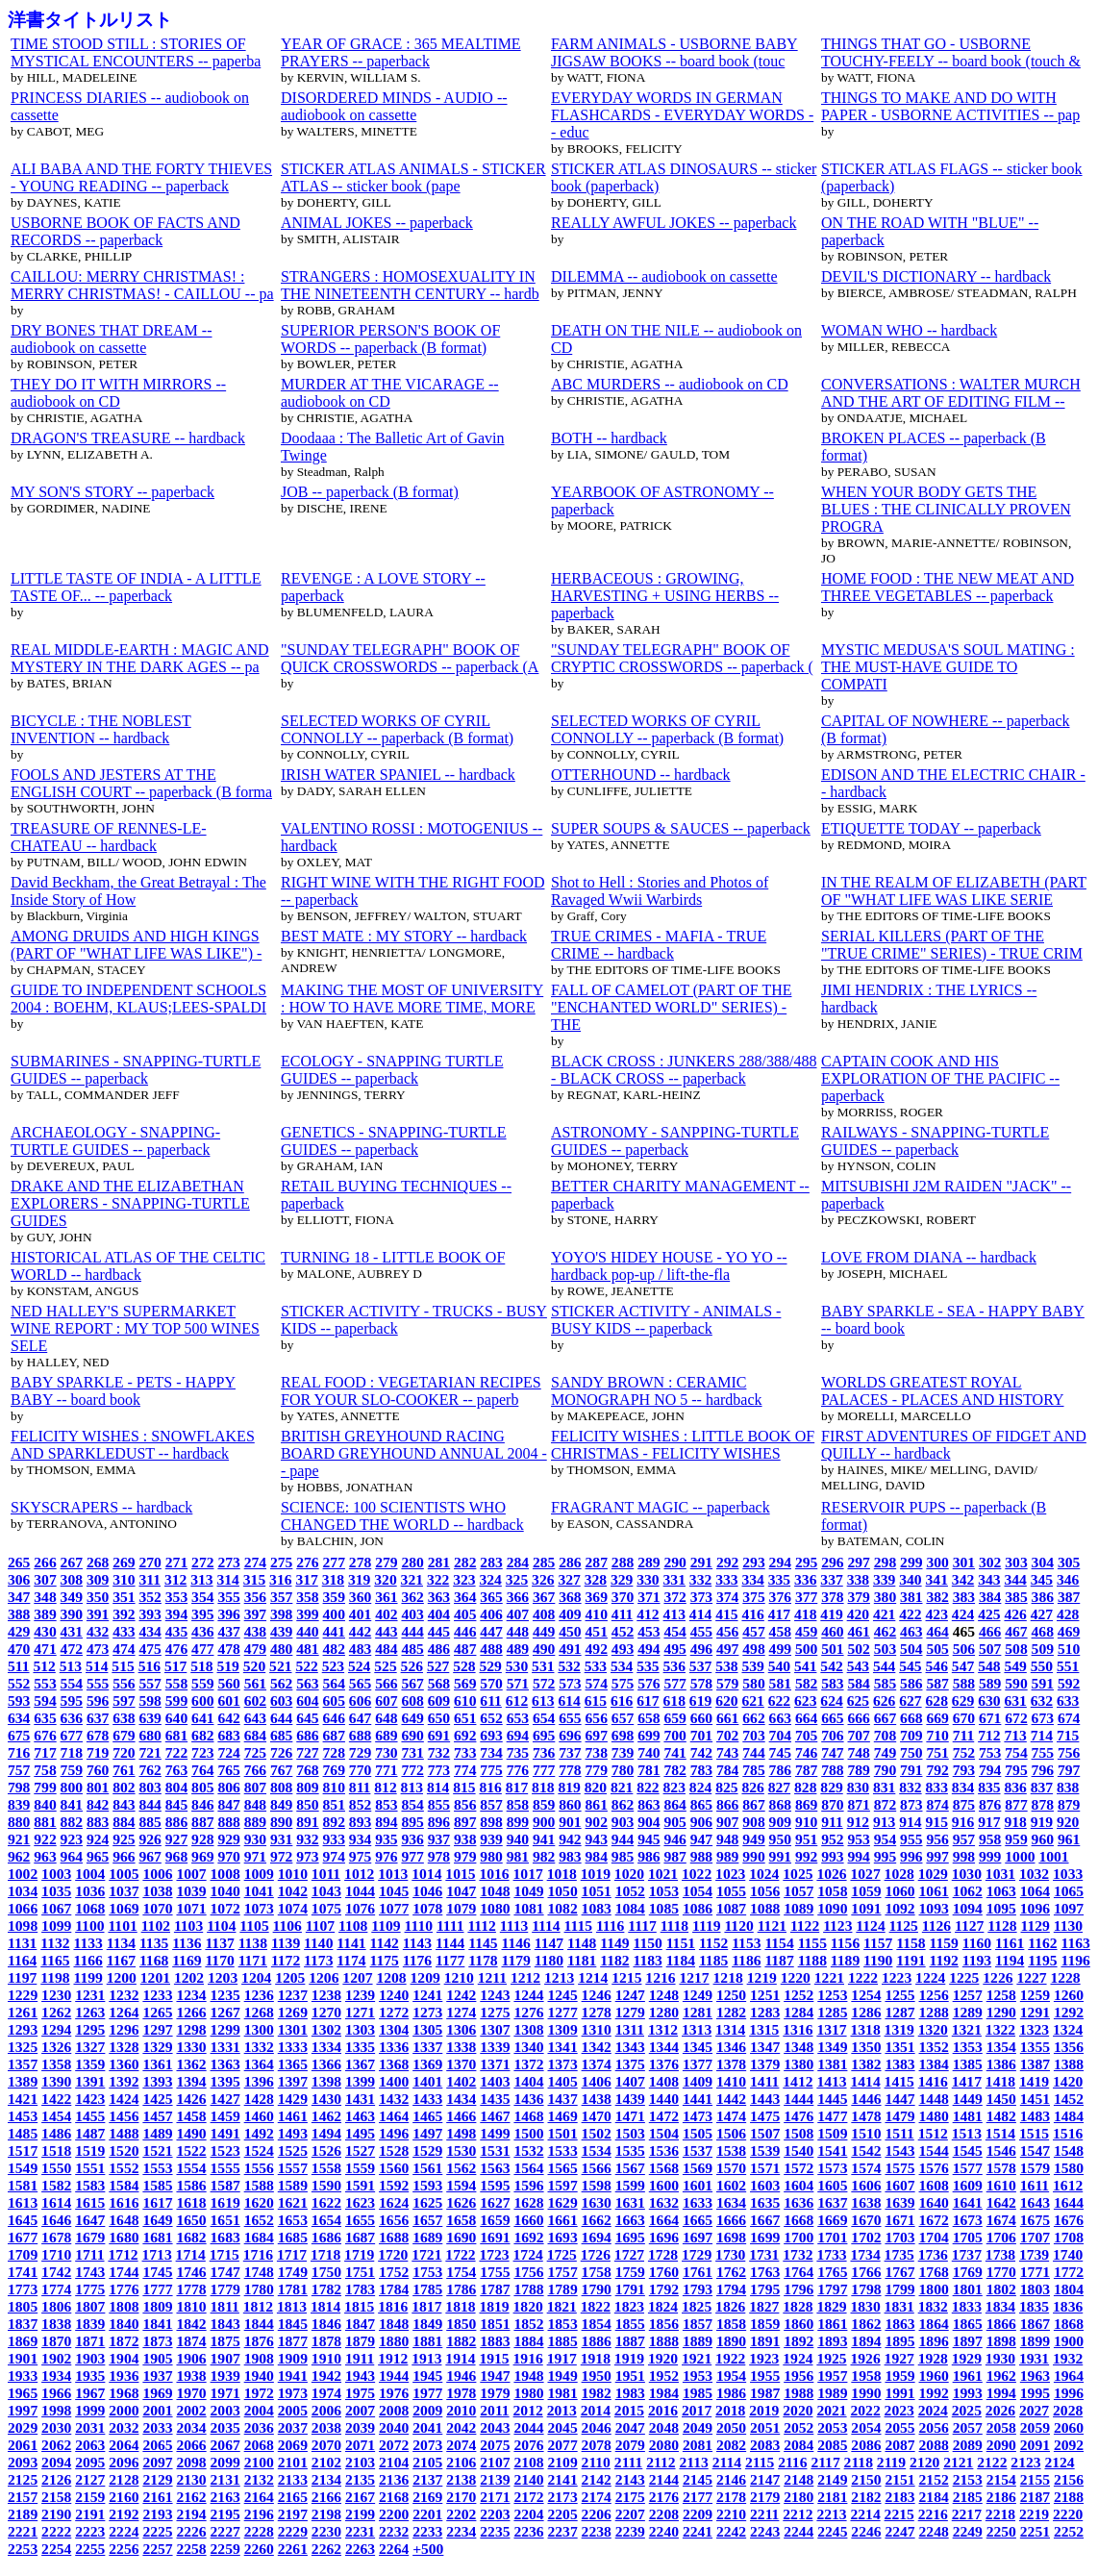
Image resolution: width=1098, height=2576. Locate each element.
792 (937, 1770)
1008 (225, 1873)
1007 (191, 1873)
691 (439, 1735)
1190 (877, 1960)
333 (726, 1579)
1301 (293, 2029)
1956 (798, 2375)
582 (806, 1683)
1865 (968, 2323)
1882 (461, 2341)
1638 (866, 2202)
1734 (865, 2254)
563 (307, 1683)
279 (386, 1562)
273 (228, 1562)
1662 (596, 2220)
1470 (596, 2116)
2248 (934, 2531)
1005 (123, 1873)
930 (255, 1839)
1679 (90, 2237)
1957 (832, 2375)
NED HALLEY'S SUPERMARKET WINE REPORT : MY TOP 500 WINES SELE (135, 1328)
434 (149, 1631)
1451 (1035, 2098)
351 (123, 1596)
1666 (731, 2220)
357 (281, 1596)
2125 (22, 2479)
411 (622, 1614)
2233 (427, 2531)
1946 (461, 2375)
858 (518, 1804)
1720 (393, 2254)
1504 (664, 2133)
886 (176, 1821)
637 (98, 1718)
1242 (461, 1995)
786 (780, 1770)
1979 (495, 2393)
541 (805, 1666)
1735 (899, 2254)
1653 (293, 2220)
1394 (191, 2081)
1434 (461, 2098)
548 (989, 1666)
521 (280, 1666)
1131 (22, 1943)
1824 (663, 2306)
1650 (191, 2220)
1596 (528, 2185)
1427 (225, 2098)
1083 (596, 1908)
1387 (1035, 2064)
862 (622, 1804)
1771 (1035, 2271)
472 (72, 1648)
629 (963, 1700)
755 (1043, 1752)
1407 (630, 2081)
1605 (832, 2185)
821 (622, 1787)
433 (123, 1631)
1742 (56, 2271)
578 (701, 1683)
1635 (765, 2202)
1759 (630, 2271)
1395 (225, 2081)
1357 (22, 2064)
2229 (293, 2531)
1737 (967, 2254)
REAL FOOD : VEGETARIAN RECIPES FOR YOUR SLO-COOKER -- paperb (411, 1391)
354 (202, 1596)
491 (570, 1648)
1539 (765, 2150)
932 (307, 1839)
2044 (528, 2427)
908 (753, 1821)
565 (360, 1683)
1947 (495, 2375)
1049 (528, 1891)
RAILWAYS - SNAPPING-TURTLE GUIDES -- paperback (935, 1141)
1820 (528, 2306)
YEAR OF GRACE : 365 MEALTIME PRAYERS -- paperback (401, 52)
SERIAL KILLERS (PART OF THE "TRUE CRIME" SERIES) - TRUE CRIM (952, 945)
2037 (293, 2427)
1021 (663, 1873)
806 (228, 1787)
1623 (360, 2202)
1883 (495, 2341)
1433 (427, 2098)
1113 (514, 1925)
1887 (630, 2341)
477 (202, 1648)
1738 (1000, 2254)
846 (202, 1804)
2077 (563, 2445)
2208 (664, 2514)
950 (780, 1839)
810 (334, 1787)
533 (596, 1666)
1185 (713, 1960)
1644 (1069, 2202)
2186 (1001, 2496)
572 (544, 1683)
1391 (90, 2081)
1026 (831, 1873)
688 (360, 1735)
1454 (56, 2116)
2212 (797, 2514)
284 (518, 1562)
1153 (746, 1943)
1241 (427, 1995)
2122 (992, 2462)
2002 (191, 2410)
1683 (225, 2237)
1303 (360, 2029)
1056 (765, 1891)
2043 (495, 2427)
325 (517, 1579)
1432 (394, 2098)
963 (45, 1856)
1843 (225, 2323)
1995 (1035, 2393)
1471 (630, 2116)
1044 (360, 1891)
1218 (728, 1977)
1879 (360, 2341)
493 (622, 1648)
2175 (630, 2496)
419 (831, 1614)
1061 (934, 1891)
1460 (259, 2116)
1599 (630, 2185)
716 (19, 1752)
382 (937, 1596)
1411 (764, 2081)
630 (989, 1700)
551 (1068, 1666)
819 (569, 1787)
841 (72, 1804)
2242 (731, 2531)
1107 (320, 1925)
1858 (731, 2323)
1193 (976, 1960)
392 (123, 1614)
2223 (90, 2531)
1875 (225, 2341)
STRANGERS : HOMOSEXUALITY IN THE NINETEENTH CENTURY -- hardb (410, 285)
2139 (495, 2479)
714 (1042, 1735)
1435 (495, 2098)
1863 (899, 2323)
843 (123, 1804)
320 (385, 1579)
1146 (516, 1943)
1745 (157, 2271)
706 (832, 1735)
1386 (1001, 2064)
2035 (225, 2427)
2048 (664, 2427)
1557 (293, 2168)
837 (1042, 1787)
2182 (866, 2496)
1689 (427, 2237)
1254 (866, 1995)
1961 (968, 2375)
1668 (798, 2220)
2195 (225, 2514)
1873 (157, 2341)
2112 (660, 2462)
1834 (1000, 2306)
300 (937, 1562)
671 (990, 1718)
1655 (360, 2220)
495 (674, 1648)
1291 (1035, 2012)
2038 (326, 2427)
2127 (90, 2479)
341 (937, 1579)
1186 (746, 1960)
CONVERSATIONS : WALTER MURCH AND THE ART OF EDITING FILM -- (951, 393)
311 (149, 1579)
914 (910, 1821)
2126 (56, 2479)
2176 (664, 2496)
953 (859, 1839)
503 (885, 1648)
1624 (394, 2202)
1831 (899, 2306)
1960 (934, 2375)
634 (19, 1718)
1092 (899, 1908)
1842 (191, 2323)
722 (176, 1752)
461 (859, 1631)
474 (123, 1648)
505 (937, 1648)
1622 (326, 2202)
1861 (832, 2323)
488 (491, 1648)
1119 (706, 1925)
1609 (968, 2185)
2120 (924, 2462)
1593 (427, 2185)
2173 (563, 2496)
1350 (866, 2046)
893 (360, 1821)
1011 (326, 1873)
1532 (528, 2150)
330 (647, 1579)
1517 (22, 2150)
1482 (1001, 2116)
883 (98, 1821)
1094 (968, 1908)
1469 (563, 2116)
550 (1042, 1666)
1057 (798, 1891)
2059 (1035, 2427)
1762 (731, 2271)
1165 (54, 1960)
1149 (614, 1943)
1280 (664, 2012)
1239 (360, 1995)
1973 (293, 2393)
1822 (596, 2306)
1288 (934, 2012)
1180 (549, 1960)
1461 (293, 2116)
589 (990, 1683)
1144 (450, 1943)
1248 (664, 1995)
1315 (764, 2029)
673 (1043, 1718)
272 (202, 1562)
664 (806, 1718)
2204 (528, 2514)
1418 (1000, 2081)
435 (176, 1631)
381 (911, 1596)
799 (45, 1787)
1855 (630, 2323)
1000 (1020, 1856)
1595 (495, 2185)
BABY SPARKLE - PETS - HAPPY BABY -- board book (123, 1391)
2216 (933, 2514)
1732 (797, 2254)
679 (123, 1735)
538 (726, 1666)
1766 (866, 2271)
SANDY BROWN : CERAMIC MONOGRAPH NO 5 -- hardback (656, 1391)
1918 (596, 2358)
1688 (394, 2237)
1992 (934, 2393)
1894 (866, 2341)
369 (597, 1596)
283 (491, 1562)
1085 (664, 1908)
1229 (22, 1995)
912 (858, 1821)
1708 (1069, 2237)
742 (701, 1752)
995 (885, 1856)
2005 (293, 2410)
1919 (629, 2358)
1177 (450, 1960)
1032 (1034, 1873)
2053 (832, 2427)
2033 (157, 2427)
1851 (495, 2323)
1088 (765, 1908)
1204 (256, 1977)
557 (149, 1683)
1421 (22, 2098)
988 (701, 1856)
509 (1043, 1648)
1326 (56, 2046)
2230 (326, 2531)
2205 (563, 2514)
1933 (22, 2375)
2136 (394, 2479)
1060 (899, 1891)
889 (255, 1821)
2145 (697, 2479)
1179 (516, 1960)
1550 (56, 2168)
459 (806, 1631)
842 (98, 1804)
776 (518, 1770)
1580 (1069, 2168)
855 (439, 1804)
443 (386, 1631)
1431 (360, 2098)
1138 (252, 1943)
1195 (1042, 1960)
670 (964, 1718)
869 (806, 1804)
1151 (680, 1943)
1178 (482, 1960)
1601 (697, 2185)
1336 (394, 2046)
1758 (596, 2271)
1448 (934, 2098)
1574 (866, 2168)
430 (45, 1631)
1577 (968, 2168)
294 (780, 1562)
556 (123, 1683)
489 (518, 1648)
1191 (910, 1960)
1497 (427, 2133)
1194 (1009, 1960)
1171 (252, 1960)
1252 (798, 1995)
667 (885, 1718)
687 (334, 1735)
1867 (1035, 2323)
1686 (326, 2237)
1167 (121, 1960)
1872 (123, 2341)
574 (597, 1683)
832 (910, 1787)
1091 (866, 1908)
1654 (326, 2220)
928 (202, 1839)
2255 (90, 2548)
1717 (292, 2254)
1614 (56, 2202)
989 (727, 1856)
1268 (259, 2012)
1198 (54, 1977)
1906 (191, 2358)
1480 (934, 2116)
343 (989, 1579)
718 (72, 1752)
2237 (563, 2531)
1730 (730, 2254)
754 (1016, 1752)
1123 (837, 1925)
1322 (1000, 2029)
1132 (54, 1943)
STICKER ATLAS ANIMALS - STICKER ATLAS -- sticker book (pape (413, 177)
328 (596, 1579)
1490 (191, 2133)
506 (964, 1648)
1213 (559, 1977)
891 (307, 1821)
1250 (731, 1995)
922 (45, 1839)
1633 (697, 2202)
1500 (528, 2133)
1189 (845, 1960)
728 (334, 1752)
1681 (157, 2237)
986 (648, 1856)
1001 (1053, 1856)
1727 (629, 2254)
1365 (293, 2064)
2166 (326, 2496)
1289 (968, 2012)
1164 (22, 1960)
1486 (56, 2133)
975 (360, 1856)
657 (622, 1718)
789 (859, 1770)
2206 (596, 2514)
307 (45, 1579)
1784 (394, 2289)
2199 (360, 2514)
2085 (832, 2445)
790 (885, 1770)
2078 (596, 2445)
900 (544, 1821)
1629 (563, 2202)
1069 (123, 1908)
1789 (563, 2289)
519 (228, 1666)
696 (570, 1735)
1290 (1001, 2012)
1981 (563, 2393)
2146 (731, 2479)
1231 (90, 1995)
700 (674, 1735)
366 (518, 1596)
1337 (427, 2046)
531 (543, 1666)
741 (674, 1752)
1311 (629, 2029)
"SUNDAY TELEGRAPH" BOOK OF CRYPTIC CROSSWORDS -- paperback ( (682, 658)
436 (202, 1631)
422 (910, 1614)
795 (1016, 1770)
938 (465, 1839)
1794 (731, 2289)
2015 (629, 2410)
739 (622, 1752)
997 (937, 1856)
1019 (596, 1873)
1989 (832, 2393)
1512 (933, 2133)
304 (1043, 1562)
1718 (325, 2254)
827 (779, 1787)
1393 (157, 2081)
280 (412, 1562)
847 (228, 1804)
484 (386, 1648)
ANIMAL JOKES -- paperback (377, 222)
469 (1069, 1631)
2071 (360, 2445)
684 (255, 1735)
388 (19, 1614)
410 (597, 1614)
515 (123, 1666)
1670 (866, 2220)
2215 (899, 2514)
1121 (772, 1925)
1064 (1035, 1891)
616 (622, 1700)
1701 (832, 2237)
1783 (360, 2289)
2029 (22, 2427)
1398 (326, 2081)
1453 (22, 2116)
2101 (293, 2462)
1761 (697, 2271)
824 (700, 1787)
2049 (697, 2427)
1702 (866, 2237)
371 (648, 1596)
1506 (731, 2133)
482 (334, 1648)
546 (937, 1666)
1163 (1075, 1943)
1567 (630, 2168)
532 (569, 1666)
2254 (56, 2548)
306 (19, 1579)
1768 (934, 2271)
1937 (157, 2375)
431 (72, 1631)
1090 (832, 1908)
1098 (22, 1925)
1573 (832, 2168)
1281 (697, 2012)
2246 (866, 2531)
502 (859, 1648)
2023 (899, 2410)
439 (281, 1631)
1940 (259, 2375)
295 (806, 1562)
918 (1015, 1821)
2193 (157, 2514)
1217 (694, 1977)
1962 (1001, 2375)
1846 (326, 2323)
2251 (1035, 2531)
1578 (1001, 2168)
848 (255, 1804)
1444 (798, 2098)
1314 (730, 2029)
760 (98, 1770)
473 (98, 1648)
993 (832, 1856)
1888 (664, 2341)
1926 (865, 2358)
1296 (123, 2029)
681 (176, 1735)
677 (72, 1735)
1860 (798, 2323)
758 (45, 1770)
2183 (899, 2496)
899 (518, 1821)
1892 (798, 2341)
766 (255, 1770)
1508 (798, 2133)
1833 (967, 2306)
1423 (90, 2098)
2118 (858, 2462)
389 (45, 1614)
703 (753, 1735)
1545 (968, 2150)
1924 (797, 2358)
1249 (697, 1995)
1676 (1069, 2220)
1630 (596, 2202)
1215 (626, 1977)
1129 (1035, 1925)
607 (386, 1700)
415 (726, 1614)
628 (937, 1700)
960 (1043, 1839)
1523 (225, 2150)
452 (622, 1631)
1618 (191, 2202)
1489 (157, 2133)
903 (622, 1821)
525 (385, 1666)
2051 (765, 2427)
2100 (259, 2462)
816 (490, 1787)
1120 (738, 1925)
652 (491, 1718)
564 (334, 1683)
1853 (563, 2323)
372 (674, 1596)
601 (228, 1700)
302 (990, 1562)
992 (806, 1856)
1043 (326, 1891)
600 (202, 1700)
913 (884, 1821)
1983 (630, 2393)
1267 (225, 2012)
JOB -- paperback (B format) (370, 492)
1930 (1000, 2358)
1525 (293, 2150)
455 (701, 1631)
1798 (866, 2289)
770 (360, 1770)
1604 (798, 2185)
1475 (765, 2116)
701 (701, 1735)
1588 (259, 2185)
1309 (563, 2029)
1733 (831, 2254)
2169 (427, 2496)
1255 (899, 1995)
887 (202, 1821)
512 (44, 1666)
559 (202, 1683)
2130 (191, 2479)
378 (832, 1596)
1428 (259, 2098)
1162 (1042, 1943)
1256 (934, 1995)
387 (1069, 1596)
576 (648, 1683)
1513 (967, 2133)
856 (465, 1804)
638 (123, 1718)
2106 (461, 2462)
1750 (326, 2271)
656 (597, 1718)
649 (412, 1718)
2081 (697, 2445)
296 (832, 1562)
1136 (186, 1943)
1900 (1069, 2341)
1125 (903, 1925)
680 (149, 1735)
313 (201, 1579)
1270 (326, 2012)
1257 (968, 1995)
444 (412, 1631)
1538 (731, 2150)
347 (19, 1596)
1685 (293, 2237)
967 (149, 1856)
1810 (191, 2306)
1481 (968, 2116)
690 (412, 1735)
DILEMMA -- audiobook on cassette (664, 276)
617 (647, 1700)
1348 (798, 2046)
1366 (326, 2064)
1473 (697, 2116)
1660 (528, 2220)
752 (964, 1752)
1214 (593, 1977)
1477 (832, 2116)
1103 (188, 1925)
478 (228, 1648)
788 (832, 1770)
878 (1043, 1804)
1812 (258, 2306)
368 (570, 1596)
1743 (90, 2271)
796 (1043, 1770)
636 (72, 1718)
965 (98, 1856)
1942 (326, 2375)
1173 (318, 1960)
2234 (461, 2531)
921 (19, 1839)
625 (858, 1700)
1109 (385, 1925)
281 (439, 1562)
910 (806, 1821)
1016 (494, 1873)
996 (911, 1856)
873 (911, 1804)
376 (780, 1596)
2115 (759, 2462)
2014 (596, 2410)
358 (307, 1596)
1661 (563, 2220)
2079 (630, 2445)
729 (360, 1752)
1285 (832, 2012)
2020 (797, 2410)
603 (281, 1700)
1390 (56, 2081)
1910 (326, 2358)
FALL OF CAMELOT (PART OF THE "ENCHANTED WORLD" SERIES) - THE (671, 1007)
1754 (461, 2271)
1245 (563, 1995)
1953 (697, 2375)
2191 (90, 2514)
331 (674, 1579)
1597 (563, 2185)
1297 (157, 2029)
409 (570, 1614)
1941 (293, 2375)
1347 (765, 2046)
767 (281, 1770)
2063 (90, 2445)
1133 (87, 1943)
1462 (326, 2116)
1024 (764, 1873)
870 (832, 1804)
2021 (831, 2410)
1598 (596, 2185)
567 (412, 1683)
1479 (899, 2116)
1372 (528, 2064)
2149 (832, 2479)
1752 (394, 2271)
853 (386, 1804)
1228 (1065, 1977)
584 (859, 1683)
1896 (934, 2341)
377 (806, 1596)
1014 (426, 1873)
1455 (90, 2116)
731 (412, 1752)
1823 (629, 2306)
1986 (731, 2393)
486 (439, 1648)
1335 (360, 2046)
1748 (259, 2271)
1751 (360, 2271)
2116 (792, 2462)
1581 (22, 2185)
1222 (863, 1977)
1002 (22, 1873)
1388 (1069, 2064)
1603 (765, 2185)
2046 (596, 2427)
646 (334, 1718)
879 (1069, 1804)
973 (307, 1856)
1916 (528, 2358)
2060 (1069, 2427)
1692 (528, 2237)
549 (1015, 1666)
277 (334, 1562)
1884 (528, 2341)
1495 (360, 2133)
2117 (825, 2462)
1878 (326, 2341)
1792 (664, 2289)
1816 (393, 2306)
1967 (90, 2393)
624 (831, 1700)
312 (175, 1579)
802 (123, 1787)
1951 (630, 2375)
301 (964, 1562)
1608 (934, 2185)
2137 (427, 2479)
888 (228, 1821)
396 (228, 1614)
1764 (798, 2271)
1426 (191, 2098)
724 (228, 1752)
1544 (934, 2150)
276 (307, 1562)
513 (71, 1666)
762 (149, 1770)
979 (465, 1856)
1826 (730, 2306)
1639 (899, 2202)
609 (439, 1700)
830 (858, 1787)
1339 (495, 2046)
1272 (394, 2012)
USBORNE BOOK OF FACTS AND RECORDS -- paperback (125, 231)
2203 (495, 2514)
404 (439, 1614)
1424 (123, 2098)
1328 (123, 2046)
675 (19, 1735)
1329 (157, 2046)
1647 (90, 2220)
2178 (731, 2496)
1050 (563, 1891)
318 (333, 1579)
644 (281, 1718)
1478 (866, 2116)
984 (597, 1856)
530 (517, 1666)
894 (386, 1821)
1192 (944, 1960)
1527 (360, 2150)
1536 (664, 2150)
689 (386, 1735)
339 (884, 1579)
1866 (1001, 2323)
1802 (1001, 2289)
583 (832, 1683)
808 (281, 1787)
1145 (482, 1943)
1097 (1069, 1908)
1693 (563, 2237)
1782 (326, 2289)
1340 (528, 2046)
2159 (90, 2496)
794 (990, 1770)
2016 (663, 2410)
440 (307, 1631)
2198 (326, 2514)
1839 (90, 2323)
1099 (56, 1925)
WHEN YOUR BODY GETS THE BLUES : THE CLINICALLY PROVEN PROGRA (946, 509)
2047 (630, 2427)
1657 (427, 2220)
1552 (123, 2168)
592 (1069, 1683)
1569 (697, 2168)
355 (228, 1596)
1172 (285, 1960)
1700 (798, 2237)
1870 (56, 2341)
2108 (528, 2462)
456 (727, 1631)
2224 (123, 2531)
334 (752, 1579)
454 (674, 1631)
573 (570, 1683)
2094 (56, 2462)
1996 (1069, 2393)
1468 (528, 2116)
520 (254, 1666)
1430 (326, 2098)
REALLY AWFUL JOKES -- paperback (673, 222)
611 (491, 1700)
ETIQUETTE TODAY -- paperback (931, 828)
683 (228, 1735)
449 (544, 1631)
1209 (425, 1977)
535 (647, 1666)
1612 (1068, 2185)
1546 (1001, 2150)
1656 (394, 2220)
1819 (494, 2306)
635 (45, 1718)
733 (465, 1752)
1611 (1034, 2185)
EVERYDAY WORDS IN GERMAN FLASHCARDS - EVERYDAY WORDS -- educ (682, 114)
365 (491, 1596)
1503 (630, 2133)
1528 (394, 2150)
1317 (831, 2029)
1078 (427, 1908)
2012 (528, 2410)
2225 (157, 2531)
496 (701, 1648)
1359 (90, 2064)
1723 (494, 2254)
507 (990, 1648)
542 (831, 1666)
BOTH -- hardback (609, 438)
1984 (664, 2393)
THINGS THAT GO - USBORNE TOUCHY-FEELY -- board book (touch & (951, 52)
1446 (866, 2098)
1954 (731, 2375)
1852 (528, 2323)
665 (832, 1718)
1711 (89, 2254)
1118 (674, 1925)
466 (990, 1631)
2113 (693, 2462)
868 (780, 1804)
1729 (696, 2254)
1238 (326, 1995)
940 (518, 1839)
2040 (394, 2427)
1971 (225, 2393)
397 (255, 1614)
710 (937, 1735)
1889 (697, 2341)
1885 (563, 2341)
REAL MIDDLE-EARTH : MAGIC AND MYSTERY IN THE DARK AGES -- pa (140, 658)
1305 (427, 2029)
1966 (56, 2393)
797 (1069, 1770)
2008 (394, 2410)
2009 (427, 2410)
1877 (293, 2341)
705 (806, 1735)
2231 (360, 2531)
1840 (123, 2323)
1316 (797, 2029)
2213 (831, 2514)
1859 (765, 2323)
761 (123, 1770)
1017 (528, 1873)
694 (518, 1735)
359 (334, 1596)
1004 (90, 1873)
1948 (528, 2375)
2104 (394, 2462)
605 (334, 1700)
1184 (680, 1960)
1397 (293, 2081)
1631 (630, 2202)
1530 (461, 2150)
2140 (528, 2479)
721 (149, 1752)
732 (439, 1752)
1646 (56, 2220)
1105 (253, 1925)
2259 (225, 2548)
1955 (765, 2375)
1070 (157, 1908)
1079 (461, 1908)
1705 (968, 2237)
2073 (427, 2445)
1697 (697, 2237)
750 (911, 1752)
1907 (225, 2358)
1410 (731, 2081)
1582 (56, 2185)
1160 (976, 1943)
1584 (123, 2185)
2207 (630, 2514)
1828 (797, 2306)
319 (359, 1579)
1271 (360, 2012)
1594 (461, 2185)
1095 (1001, 1908)
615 (596, 1700)
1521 (157, 2150)
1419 (1034, 2081)
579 (727, 1683)
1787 (495, 2289)
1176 (417, 1960)
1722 (460, 2254)
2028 (1068, 2410)
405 (465, 1614)
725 (255, 1752)
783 (701, 1770)
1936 (123, 2375)
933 (334, 1839)
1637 (832, 2202)
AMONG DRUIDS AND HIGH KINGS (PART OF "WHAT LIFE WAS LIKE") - (136, 945)
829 (831, 1787)
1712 (122, 2254)
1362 (191, 2064)
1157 (877, 1943)
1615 (90, 2202)
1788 (528, 2289)
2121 (958, 2462)
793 (964, 1770)
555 (98, 1683)
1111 (450, 1925)
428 (1068, 1614)
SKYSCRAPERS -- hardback (101, 1507)
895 (412, 1821)
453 (648, 1631)
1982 (596, 2393)
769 (334, 1770)
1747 (225, 2271)
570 (491, 1683)
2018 (730, 2410)
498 (753, 1648)
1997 (22, 2410)
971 (255, 1856)
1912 (393, 2358)
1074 (293, 1908)
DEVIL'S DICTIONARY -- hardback (936, 276)
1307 (495, 2029)
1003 (56, 1873)
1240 (394, 1995)
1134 (121, 1943)
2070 (326, 2445)
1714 (191, 2254)
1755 (495, 2271)
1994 (1001, 2393)
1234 (191, 1995)
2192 (123, 2514)
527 (438, 1666)
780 (622, 1770)
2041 (427, 2427)
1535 (630, 2150)
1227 (1031, 1977)
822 (647, 1787)
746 (806, 1752)
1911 (359, 2358)
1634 (731, 2202)
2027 (1034, 2410)
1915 (494, 2358)
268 (98, 1562)
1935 (90, 2375)
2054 (866, 2427)
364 (465, 1596)
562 (281, 1683)
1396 (259, 2081)
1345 (697, 2046)
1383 (899, 2064)
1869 (22, 2341)
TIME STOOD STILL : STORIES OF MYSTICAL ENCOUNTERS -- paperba (136, 52)
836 (1015, 1787)
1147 (549, 1943)
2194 (191, 2514)
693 (491, 1735)
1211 (492, 1977)
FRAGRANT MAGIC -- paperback (660, 1507)
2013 (562, 2410)
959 (1016, 1839)
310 (123, 1579)
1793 (697, 2289)
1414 (865, 2081)
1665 (697, 2220)
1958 (866, 2375)
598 (149, 1700)
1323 (1034, 2029)
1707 (1035, 2237)
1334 (326, 2046)
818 (543, 1787)
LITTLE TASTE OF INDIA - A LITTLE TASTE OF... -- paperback (136, 587)
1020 (629, 1873)
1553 (157, 2168)
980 (491, 1856)
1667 (765, 2220)
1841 (157, 2323)
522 (306, 1666)
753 (990, 1752)
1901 (22, 2358)
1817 (426, 2306)
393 (149, 1614)
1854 (596, 2323)
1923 (764, 2358)
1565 (563, 2168)
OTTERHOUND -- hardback (641, 774)
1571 (765, 2168)
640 (176, 1718)
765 (228, 1770)
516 (149, 1666)
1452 (1069, 2098)
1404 (528, 2081)
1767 (899, 2271)
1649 (157, 2220)
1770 (1001, 2271)
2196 (259, 2514)
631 (1015, 1700)
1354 (1001, 2046)
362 (412, 1596)
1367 (360, 2064)
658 (648, 1718)
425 (989, 1614)
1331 (225, 2046)
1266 (191, 2012)
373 (701, 1596)
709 (911, 1735)
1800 (934, 2289)
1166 (87, 1960)
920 (1068, 1821)
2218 (1000, 2514)
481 (307, 1648)
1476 (798, 2116)
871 (859, 1804)
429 (19, 1631)
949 (753, 1839)
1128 (1001, 1925)
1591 (360, 2185)
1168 (153, 1960)
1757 (563, 2271)
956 (937, 1839)
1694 (596, 2237)
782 (674, 1770)
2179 (765, 2496)
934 (360, 1839)
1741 (22, 2271)
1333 (293, 2046)
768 (307, 1770)
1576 (934, 2168)
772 (412, 1770)
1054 (697, 1891)
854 (412, 1804)
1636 (798, 2202)
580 (753, 1683)
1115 (578, 1925)
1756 (528, 2271)
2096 (123, 2462)
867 (753, 1804)
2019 (764, 2410)
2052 (798, 2427)
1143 (417, 1943)
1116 (610, 1925)
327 (569, 1579)
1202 (189, 1977)
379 (859, 1596)
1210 (459, 1977)
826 (752, 1787)
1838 (56, 2323)
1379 (765, 2064)
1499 (495, 2133)
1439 (630, 2098)
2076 (528, 2445)
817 (517, 1787)
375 (753, 1596)
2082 (731, 2445)
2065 (157, 2445)
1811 (225, 2306)
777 (544, 1770)
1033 (1068, 1873)
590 (1016, 1683)
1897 (968, 2341)
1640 (934, 2202)
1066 (22, 1908)
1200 (122, 1977)
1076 (360, 1908)
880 (19, 1821)
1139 (285, 1943)
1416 (933, 2081)
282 (465, 1562)
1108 (352, 1925)
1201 (155, 1977)
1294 (56, 2029)
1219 (762, 1977)
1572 (798, 2168)
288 (622, 1562)
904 (648, 1821)
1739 (1034, 2254)
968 (176, 1856)
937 (439, 1839)
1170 (219, 1960)
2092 (1069, 2445)
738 (597, 1752)
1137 (219, 1943)
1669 (832, 2220)
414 (700, 1614)
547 (963, 1666)
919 (1042, 1821)
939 (491, 1839)
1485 (22, 2133)
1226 (997, 1977)
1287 (899, 2012)
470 (19, 1648)
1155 (812, 1943)
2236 (528, 2531)
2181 (832, 2496)
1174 (351, 1960)
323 (464, 1579)
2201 (427, 2514)
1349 (832, 2046)
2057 (968, 2427)
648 (386, 1718)
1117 (642, 1925)
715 (1068, 1735)
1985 (697, 2393)
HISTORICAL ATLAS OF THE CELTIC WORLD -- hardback (138, 1266)
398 (281, 1614)
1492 (259, 2133)
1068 (90, 1908)
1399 (360, 2081)
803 (149, 1787)
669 (937, 1718)
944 (622, 1839)
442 (360, 1631)
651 (465, 1718)
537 (700, 1666)
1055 (731, 1891)
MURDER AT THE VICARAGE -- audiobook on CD (390, 393)
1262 (56, 2012)
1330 (191, 2046)
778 (570, 1770)
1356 (1069, 2046)
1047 (461, 1891)
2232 (394, 2531)
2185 (968, 2496)
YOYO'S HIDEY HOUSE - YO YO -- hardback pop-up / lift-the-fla (669, 1266)
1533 (563, 2150)
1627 (495, 2202)
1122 (804, 1925)
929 (228, 1839)
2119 (891, 2462)
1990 (866, 2393)
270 (149, 1562)
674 (1069, 1718)
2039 (360, 2427)
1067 (56, 1908)
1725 (562, 2254)
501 (832, 1648)
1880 (394, 2341)
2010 (461, 2410)
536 (674, 1666)
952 (832, 1839)
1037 (123, 1891)
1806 (56, 2306)
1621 (293, 2202)
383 (964, 1596)
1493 (293, 2133)
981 (518, 1856)
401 (360, 1614)
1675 (1035, 2220)
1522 (191, 2150)
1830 (865, 2306)
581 (780, 1683)
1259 (1035, 1995)
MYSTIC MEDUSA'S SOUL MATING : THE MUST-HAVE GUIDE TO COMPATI (948, 666)
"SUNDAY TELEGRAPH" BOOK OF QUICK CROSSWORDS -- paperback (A (409, 658)
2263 (360, 2548)
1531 (495, 2150)
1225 (964, 1977)
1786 (461, 2289)
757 (19, 1770)
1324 (1068, 2029)
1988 (798, 2393)
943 (597, 1839)
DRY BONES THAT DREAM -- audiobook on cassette (111, 339)
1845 (293, 2323)
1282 (731, 2012)
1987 (765, 2393)
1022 (696, 1873)
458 (780, 1631)
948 (727, 1839)
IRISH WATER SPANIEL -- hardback (398, 774)
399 (307, 1614)
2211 (764, 2514)
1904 (123, 2358)
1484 (1069, 2116)
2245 (832, 2531)
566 (386, 1683)
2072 (394, 2445)
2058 (1001, 2427)
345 (1042, 1579)
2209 (697, 2514)
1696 (664, 2237)
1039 (191, 1891)
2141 (563, 2479)
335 (779, 1579)
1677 (22, 2237)
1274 (461, 2012)
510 (1069, 1648)
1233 (157, 1995)
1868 (1069, 2323)
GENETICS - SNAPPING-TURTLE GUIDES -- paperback (394, 1141)
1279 (630, 2012)
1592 (394, 2185)
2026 (1000, 2410)
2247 (899, 2531)
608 (412, 1700)
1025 (797, 1873)
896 (439, 1821)
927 (176, 1839)
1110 (419, 1925)
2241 (697, 2531)
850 (307, 1804)
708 (885, 1735)
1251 (765, 1995)
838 (1068, 1787)
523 (333, 1666)
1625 (427, 2202)
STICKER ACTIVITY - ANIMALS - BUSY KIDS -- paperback (666, 1320)
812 (385, 1787)
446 (465, 1631)
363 (439, 1596)
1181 (581, 1960)
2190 (56, 2514)
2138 (461, 2479)
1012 (359, 1873)
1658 (461, 2220)
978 (439, 1856)
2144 (664, 2479)
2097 (157, 2462)
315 (254, 1579)
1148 (581, 1943)
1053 (664, 1891)
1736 (933, 2254)
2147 (765, 2479)
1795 (765, 2289)
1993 (968, 2393)
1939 (225, 2375)
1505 (697, 2133)
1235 (225, 1995)
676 (45, 1735)
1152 (713, 1943)
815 (464, 1787)
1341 (563, 2046)
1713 (157, 2254)
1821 (562, 2306)
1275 (495, 2012)
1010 (293, 1873)
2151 (899, 2479)
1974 (326, 2393)
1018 (562, 1873)
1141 (351, 1943)
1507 (765, 2133)
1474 (731, 2116)
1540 (798, 2150)
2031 (90, 2427)
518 (201, 1666)
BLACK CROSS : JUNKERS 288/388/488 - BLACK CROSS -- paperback (684, 1070)
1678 (56, 2237)
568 (439, 1683)
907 (727, 1821)
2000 (123, 2410)
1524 (259, 2150)
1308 (528, 2029)
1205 (290, 1977)
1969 (157, 2393)
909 (780, 1821)
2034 (191, 2427)
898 (491, 1821)
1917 (562, 2358)
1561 (427, 2168)
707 (859, 1735)
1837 (22, 2323)
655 (570, 1718)
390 (72, 1614)
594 (45, 1700)
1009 (259, 1873)
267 (72, 1562)
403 (412, 1614)
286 (570, 1562)
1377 (697, 2064)
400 (334, 1614)
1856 (664, 2323)
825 (726, 1787)
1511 (899, 2133)
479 (255, 1648)
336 (805, 1579)
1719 (359, 2254)
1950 (596, 2375)
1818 (460, 2306)
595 (72, 1700)
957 (964, 1839)
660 (701, 1718)
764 (202, 1770)
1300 (259, 2029)
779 (597, 1770)
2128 (123, 2479)
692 (465, 1735)
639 (149, 1718)
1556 (259, 2168)
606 (360, 1700)
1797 (832, 2289)
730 (386, 1752)
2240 (664, 2531)
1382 (866, 2064)
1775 (90, 2289)
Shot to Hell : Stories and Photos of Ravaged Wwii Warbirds (659, 891)
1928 (933, 2358)
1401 (427, 2081)
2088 (934, 2445)
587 (937, 1683)
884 (123, 1821)
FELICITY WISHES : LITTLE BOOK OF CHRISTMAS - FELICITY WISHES (682, 1445)
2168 (394, 2496)
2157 (22, 2496)
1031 (1000, 1873)
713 (1015, 1735)
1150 (647, 1943)
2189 (22, 2514)
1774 (56, 2289)
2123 (1025, 2462)
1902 (56, 2358)
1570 (731, 2168)
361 (386, 1596)
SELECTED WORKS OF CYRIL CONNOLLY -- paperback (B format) (397, 729)
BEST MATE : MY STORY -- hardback (404, 936)
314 (228, 1579)
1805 (22, 2306)
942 (570, 1839)
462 (885, 1631)
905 (674, 1821)
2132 (259, 2479)
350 (98, 1596)
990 (753, 1856)
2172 (528, 2496)
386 (1043, 1596)
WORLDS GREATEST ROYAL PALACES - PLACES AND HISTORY (942, 1391)
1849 (427, 2323)
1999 (90, 2410)
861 (597, 1804)
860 (570, 1804)
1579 (1035, 2168)
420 (858, 1614)
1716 (258, 2254)
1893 (832, 2341)
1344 (664, 2046)
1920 (663, 2358)
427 (1042, 1614)
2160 (123, 2496)
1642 (1001, 2202)
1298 (191, 2029)
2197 (293, 2514)
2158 (56, 2496)
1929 (967, 2358)
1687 (360, 2237)
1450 (1001, 2098)
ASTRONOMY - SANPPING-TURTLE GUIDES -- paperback (675, 1141)
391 (98, 1614)
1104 (221, 1925)
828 (805, 1787)
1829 (831, 2306)
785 (753, 1770)
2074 (461, 2445)
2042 (461, 2427)
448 (518, 1631)
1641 (968, 2202)
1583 (90, 2185)
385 (1016, 1596)
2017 (696, 2410)
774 (465, 1770)
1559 (360, 2168)
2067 (225, 2445)
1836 (1068, 2306)
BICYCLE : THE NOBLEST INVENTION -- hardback (101, 729)
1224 (930, 1977)
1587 (225, 2185)
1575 (899, 2168)
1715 (224, 2254)
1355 (1035, 2046)
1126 (936, 1925)
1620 (259, 2202)
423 (937, 1614)
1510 (866, 2133)
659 (674, 1718)
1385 (968, 2064)
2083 (765, 2445)
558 (176, 1683)
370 (622, 1596)
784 (727, 1770)
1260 (1069, 1995)
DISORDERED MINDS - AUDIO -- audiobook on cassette (394, 106)
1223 (896, 1977)
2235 (495, 2531)
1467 (495, 2116)
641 (202, 1718)
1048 (495, 1891)
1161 (1009, 1943)
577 (674, 1683)
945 (648, 1839)
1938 (191, 2375)
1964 (1069, 2375)
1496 (394, 2133)
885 (149, 1821)
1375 (630, 2064)
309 (98, 1579)
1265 (157, 2012)
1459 (225, 2116)
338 (858, 1579)
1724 (528, 2254)
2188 (1069, 2496)
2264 (394, 2548)
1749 (293, 2271)
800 (72, 1787)
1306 (461, 2029)
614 (569, 1700)
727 (307, 1752)
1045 (394, 1891)
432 (98, 1631)
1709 (22, 2254)
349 (72, 1596)
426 (1015, 1614)
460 (832, 1631)
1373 (563, 2064)
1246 (596, 1995)
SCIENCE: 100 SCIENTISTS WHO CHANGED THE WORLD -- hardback (402, 1516)
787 (806, 1770)
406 (491, 1614)
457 (753, 1631)
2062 (56, 2445)
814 (438, 1787)
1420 (1068, 2081)
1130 (1068, 1925)
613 (543, 1700)
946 (674, 1839)
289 (648, 1562)
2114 (726, 2462)
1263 (90, 2012)
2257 (157, 2548)
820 (596, 1787)
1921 (696, 2358)
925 (123, 1839)
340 (910, 1579)
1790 (596, 2289)
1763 (765, 2271)
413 (674, 1614)
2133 (293, 2479)
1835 (1034, 2306)
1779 (225, 2289)
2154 (1001, 2479)
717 (45, 1752)
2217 (967, 2514)
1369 (427, 2064)
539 (752, 1666)
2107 (495, 2462)
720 (123, 1752)
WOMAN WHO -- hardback (909, 330)
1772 (1069, 2271)
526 (412, 1666)
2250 (1001, 2531)
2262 (326, 2548)
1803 (1035, 2289)
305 (1069, 1562)
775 (491, 1770)
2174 (596, 2496)
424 (963, 1614)
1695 (630, 2237)
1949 (563, 2375)
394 (176, 1614)
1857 (697, 2323)
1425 (157, 2098)
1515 (1034, 2133)
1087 (731, 1908)
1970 (191, 2393)
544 (884, 1666)
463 (911, 1631)
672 (1016, 1718)
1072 (225, 1908)
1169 (186, 1960)
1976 (394, 2393)
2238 (596, 2531)
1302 (326, 2029)
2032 (123, 2427)
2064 (123, 2445)
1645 (22, 2220)
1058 (832, 1891)
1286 (866, 2012)
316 (280, 1579)
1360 (123, 2064)
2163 (225, 2496)
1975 (360, 2393)
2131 (225, 2479)
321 (412, 1579)
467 (1016, 1631)
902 (597, 1821)
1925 (831, 2358)
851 (334, 1804)
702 (727, 1735)
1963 (1035, 2375)
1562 (461, 2168)
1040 (225, 1891)
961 (1069, 1839)
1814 (325, 2306)
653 (518, 1718)
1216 (660, 1977)
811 (360, 1787)
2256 (123, 2548)
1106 (287, 1925)
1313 (696, 2029)
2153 (968, 2479)
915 (937, 1821)
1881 (427, 2341)
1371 (495, 2064)
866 (727, 1804)
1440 (664, 2098)
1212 (525, 1977)
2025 (967, 2410)
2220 (1068, 2514)
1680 (123, 2237)
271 (176, 1562)
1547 (1035, 2150)
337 (831, 1579)
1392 (123, 2081)
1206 (323, 1977)
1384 (934, 2064)
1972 (259, 2393)
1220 (796, 1977)
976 (386, 1856)
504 (911, 1648)
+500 (427, 2548)
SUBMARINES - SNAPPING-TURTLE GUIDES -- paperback (136, 1070)
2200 (394, 2514)
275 (281, 1562)
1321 (967, 2029)
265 (19, 1562)
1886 (596, 2341)
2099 (225, 2462)
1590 (326, 2185)
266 (45, 1562)
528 (464, 1666)
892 (334, 1821)
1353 (968, 2046)
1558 (326, 2168)
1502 (596, 2133)
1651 (225, 2220)
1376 (664, 2064)
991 (780, 1856)
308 (72, 1579)
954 (885, 1839)
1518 (56, 2150)
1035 (56, 1891)
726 (281, 1752)
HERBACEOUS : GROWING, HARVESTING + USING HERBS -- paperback (665, 595)
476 (176, 1648)
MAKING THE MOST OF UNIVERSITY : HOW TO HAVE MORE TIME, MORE (412, 998)
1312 (663, 2029)
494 (648, 1648)
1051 (596, 1891)
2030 (56, 2427)
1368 (394, 2064)
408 (544, 1614)
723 (202, 1752)
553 (45, 1683)
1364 (259, 2064)
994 (859, 1856)
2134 (326, 2479)
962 (19, 1856)
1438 (596, 2098)
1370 (461, 2064)
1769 (968, 2271)
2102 (326, 2462)
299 (911, 1562)
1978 (461, 2393)
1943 (360, 2375)
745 (780, 1752)
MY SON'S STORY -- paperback (112, 492)
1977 (427, 2393)
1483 (1035, 2116)
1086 (697, 1908)
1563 (495, 2168)
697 (597, 1735)
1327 (90, 2046)
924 (98, 1839)
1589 (293, 2185)
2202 (461, 2514)
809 (307, 1787)
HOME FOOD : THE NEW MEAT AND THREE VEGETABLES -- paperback (947, 587)
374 (727, 1596)
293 (753, 1562)
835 (989, 1787)
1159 (944, 1943)
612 (517, 1700)
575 (622, 1683)
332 (700, 1579)
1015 (460, 1873)
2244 (798, 2531)
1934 (56, 2375)
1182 (614, 1960)
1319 (899, 2029)
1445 (832, 2098)
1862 (866, 2323)
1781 (293, 2289)
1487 (90, 2133)
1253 (832, 1995)
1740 (1068, 2254)
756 (1069, 1752)
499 (780, 1648)
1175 (384, 1960)
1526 (326, 2150)
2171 (495, 2496)
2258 (191, 2548)
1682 (191, 2237)
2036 (259, 2427)
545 (910, 1666)
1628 (528, 2202)
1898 (1001, 2341)
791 (911, 1770)
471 (45, 1648)
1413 (831, 2081)
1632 (664, 2202)
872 (885, 1804)
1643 (1035, 2202)
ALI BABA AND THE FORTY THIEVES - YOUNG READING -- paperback (141, 177)
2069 (293, 2445)
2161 (157, 2496)
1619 (225, 2202)
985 (622, 1856)
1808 (123, 2306)
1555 (225, 2168)
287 (597, 1562)
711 (964, 1735)
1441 (697, 2098)
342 (963, 1579)
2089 (968, 2445)
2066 (191, 2445)
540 (779, 1666)
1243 (495, 1995)
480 (281, 1648)
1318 (865, 2029)
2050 (731, 2427)
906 (701, 1821)
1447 (899, 2098)
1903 (90, 2358)
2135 (360, 2479)
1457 (157, 2116)
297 (859, 1562)
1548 (1069, 2150)
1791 (630, 2289)
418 (805, 1614)
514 (97, 1666)
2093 (22, 2462)
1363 (225, 2064)
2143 (630, 2479)
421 (884, 1614)
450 (570, 1631)
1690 (461, 2237)
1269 (293, 2012)
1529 (427, 2150)
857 (491, 1804)
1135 (153, 1943)
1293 (22, 2029)
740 (648, 1752)
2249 (968, 2531)
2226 (191, 2531)
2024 (933, 2410)
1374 (596, 2064)
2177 (697, 2496)
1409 (697, 2081)
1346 (731, 2046)
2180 (798, 2496)
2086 (866, 2445)
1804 (1069, 2289)
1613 (22, 2202)
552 (19, 1683)
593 (19, 1700)
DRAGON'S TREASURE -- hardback (128, 438)
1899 (1035, 2341)
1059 (866, 1891)
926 (149, 1839)
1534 (596, 2150)
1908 (259, 2358)
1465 (427, 2116)
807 (255, 1787)
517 (175, 1666)
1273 (427, 2012)
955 (911, 1839)
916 (963, 1821)
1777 (157, 2289)
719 (98, 1752)
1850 (461, 2323)
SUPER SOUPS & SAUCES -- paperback (681, 828)
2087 (899, 2445)
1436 (528, 2098)
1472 (664, 2116)
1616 (123, 2202)
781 (648, 1770)
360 (360, 1596)
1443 (765, 2098)
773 (439, 1770)
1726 (596, 2254)
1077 (394, 1908)
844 (149, 1804)
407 (518, 1614)
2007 (360, 2410)
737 (570, 1752)
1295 (90, 2029)
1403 (495, 2081)
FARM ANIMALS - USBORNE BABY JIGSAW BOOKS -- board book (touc (674, 52)
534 (622, 1666)
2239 (630, 2531)
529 (490, 1666)
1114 (546, 1925)
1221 (829, 1977)
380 (885, 1596)
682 (202, 1735)
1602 (731, 2185)
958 (990, 1839)
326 (543, 1579)
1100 (89, 1925)
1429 (293, 2098)
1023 (730, 1873)
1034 (22, 1891)
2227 (225, 2531)
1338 (461, 2046)
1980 (528, 2393)
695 (544, 1735)
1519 (90, 2150)
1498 (461, 2133)
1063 (1001, 1891)
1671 (899, 2220)
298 (885, 1562)
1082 (563, 1908)
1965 (22, 2393)
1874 (191, 2341)
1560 (394, 2168)
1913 (426, 2358)
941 (544, 1839)
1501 (563, 2133)
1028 (899, 1873)
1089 (798, 1908)
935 (386, 1839)
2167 (360, 2496)
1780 (259, 2289)
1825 (696, 2306)
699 (648, 1735)
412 (647, 1614)
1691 (495, 2237)
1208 (391, 1977)
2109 (563, 2462)
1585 (157, 2185)
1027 (865, 1873)
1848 (394, 2323)
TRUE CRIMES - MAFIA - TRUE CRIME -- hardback (658, 945)
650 (439, 1718)
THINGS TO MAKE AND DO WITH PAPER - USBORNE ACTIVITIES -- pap (950, 106)
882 (72, 1821)
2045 (563, 2427)
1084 (630, 1908)
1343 (630, 2046)
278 (360, 1562)
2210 (731, 2514)
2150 (866, 2479)
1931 (1034, 2358)
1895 (899, 2341)
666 (859, 1718)
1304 (394, 2029)
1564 (528, 2168)
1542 (866, 2150)
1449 (968, 2098)
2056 (934, 2427)
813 (412, 1787)
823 (674, 1787)
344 (1015, 1579)
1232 (123, 1995)
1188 (812, 1960)
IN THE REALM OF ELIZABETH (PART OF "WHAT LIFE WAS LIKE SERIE (953, 891)
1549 (22, 2168)
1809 (157, 2306)
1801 (968, 2289)
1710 (56, 2254)
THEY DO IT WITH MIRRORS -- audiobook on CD (118, 393)
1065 (1069, 1891)
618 (674, 1700)
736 (544, 1752)
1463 (360, 2116)
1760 (664, 2271)
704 (780, 1735)
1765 (832, 2271)
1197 (22, 1977)
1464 (394, 2116)
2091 (1035, 2445)
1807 (90, 2306)
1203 (222, 1977)
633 (1068, 1700)
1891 (765, 2341)
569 (465, 1683)
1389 (22, 2081)
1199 (87, 1977)
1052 (630, 1891)
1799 (899, 2289)
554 (72, 1683)
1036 (90, 1891)
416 (752, 1614)
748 (859, 1752)
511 (19, 1666)
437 (228, 1631)
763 (176, 1770)
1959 (899, 2375)
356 (255, 1596)
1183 (647, 1960)
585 (885, 1683)
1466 (461, 2116)
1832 (933, 2306)
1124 (870, 1925)
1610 (1001, 2185)
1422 (56, 2098)
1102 (155, 1925)
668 (911, 1718)
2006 (326, 2410)
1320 (933, 2029)
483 (360, 1648)
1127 (969, 1925)
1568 (664, 2168)
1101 (122, 1925)
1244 (528, 1995)
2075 (495, 2445)
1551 (90, 2168)
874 (937, 1804)
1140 (318, 1943)
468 (1043, 1631)
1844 (259, 2323)
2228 (259, 2531)
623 (805, 1700)
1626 (461, 2202)
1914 (460, 2358)
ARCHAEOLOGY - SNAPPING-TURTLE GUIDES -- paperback (115, 1141)
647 (360, 1718)
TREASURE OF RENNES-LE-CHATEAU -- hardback (109, 837)
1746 (191, 2271)
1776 (123, 2289)
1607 (899, 2185)
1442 (731, 2098)
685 (281, 1735)
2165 (293, 2496)
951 (806, 1839)
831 (884, 1787)
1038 (157, 1891)
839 (19, 1804)
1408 (664, 2081)
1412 (797, 2081)
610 (465, 1700)
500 (806, 1648)
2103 (360, 2462)
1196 (1075, 1960)
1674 (1001, 2220)
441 (334, 1631)
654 (544, 1718)
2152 (934, 2479)
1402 (461, 2081)
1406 (596, 2081)
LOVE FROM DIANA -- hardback (928, 1257)
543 (858, 1666)
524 (359, 1666)
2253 (22, 2548)
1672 (934, 2220)
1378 (731, 2064)
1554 (191, 2168)
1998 (56, 2410)
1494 (326, 2133)
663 (780, 1718)
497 (727, 1648)
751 (937, 1752)
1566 (596, 2168)
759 (72, 1770)
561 (255, 1683)
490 (544, 1648)
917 (989, 1821)
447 (491, 1631)
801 (98, 1787)
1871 (90, 2341)
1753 (427, 2271)
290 (674, 1562)
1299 (225, 2029)
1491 (225, 2133)
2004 (259, 2410)
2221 (22, 2531)
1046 (427, 1891)
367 (544, 1596)
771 (386, 1770)
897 (465, 1821)
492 (597, 1648)
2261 (293, 2548)
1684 (259, 2237)
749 (885, 1752)
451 (597, 1631)
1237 (293, 1995)
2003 (225, 2410)
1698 (731, 2237)
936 (412, 1839)
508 (1016, 1648)
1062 (968, 1891)
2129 (157, 2479)
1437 (563, 2098)
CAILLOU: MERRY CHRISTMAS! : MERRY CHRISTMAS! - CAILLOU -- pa (142, 285)
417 (779, 1614)
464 (937, 1631)
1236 (259, 1995)
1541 (832, 2150)
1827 (764, 2306)
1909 (293, 2358)
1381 (832, 2064)
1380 (798, 2064)
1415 (899, 2081)
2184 (934, 2496)
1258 (1001, 1995)
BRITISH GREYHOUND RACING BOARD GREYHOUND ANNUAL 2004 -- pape (414, 1453)
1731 (764, 2254)
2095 (90, 2462)
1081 (528, 1908)
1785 (427, 2289)
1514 (1000, 2133)
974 (334, 1856)
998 (964, 1856)
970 (228, 1856)
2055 (899, 2427)
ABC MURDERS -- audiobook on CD (669, 384)
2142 (596, 2479)
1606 (866, 2185)
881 (45, 1821)
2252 (1069, 2531)
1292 (1069, 2012)
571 (518, 1683)
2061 (22, 2445)
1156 (845, 1943)
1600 (664, 2185)
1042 (293, 1891)
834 (963, 1787)
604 (307, 1700)
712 (989, 1735)
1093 (934, 1908)
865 (701, 1804)
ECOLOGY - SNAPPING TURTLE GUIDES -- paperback (392, 1070)
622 (779, 1700)
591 (1043, 1683)
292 (727, 1562)
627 (910, 1700)
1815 (359, 2306)
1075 (326, 1908)
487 (465, 1648)
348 (45, 1596)
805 (202, 1787)
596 (98, 1700)
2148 (798, 2479)
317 (306, 1579)
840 (45, 1804)
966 (123, 1856)
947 (701, 1839)
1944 (394, 2375)
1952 (664, 2375)
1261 (22, 2012)
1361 (157, 2064)
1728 (663, 2254)
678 (98, 1735)
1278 (596, 2012)
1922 (730, 2358)
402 (386, 1614)
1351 (899, 2046)
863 (648, 1804)
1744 (123, 2271)
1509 (832, 2133)
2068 (259, 2445)
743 (727, 1752)
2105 (427, 2462)
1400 (394, 2081)
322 (438, 1579)
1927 (899, 2358)
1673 (968, 2220)
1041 (259, 1891)
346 (1068, 1579)
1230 (56, 1995)
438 (255, 1631)
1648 (123, 2220)
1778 (191, 2289)
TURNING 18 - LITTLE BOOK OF (393, 1257)
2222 (56, 2531)
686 (307, 1735)
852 (360, 1804)
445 (439, 1631)
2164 (259, 2496)
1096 (1035, 1908)
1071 (191, 1908)
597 (123, 1700)
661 (727, 1718)
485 (412, 1648)
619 (700, 1700)
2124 (1059, 2462)
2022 (865, 2410)
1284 (798, 2012)
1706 (1001, 2237)
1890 (731, 2341)
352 (149, 1596)
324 (490, 1579)
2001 (157, 2410)
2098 (191, 2462)
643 (255, 1718)
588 (964, 1683)
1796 (798, 2289)
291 (701, 1562)
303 (1016, 1562)
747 (832, 1752)
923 (72, 1839)
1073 (259, 1908)
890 (281, 1821)
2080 (664, 2445)
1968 (123, 2393)
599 (176, 1700)
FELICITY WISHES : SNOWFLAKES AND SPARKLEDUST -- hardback (133, 1445)
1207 (357, 1977)
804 (176, 1787)
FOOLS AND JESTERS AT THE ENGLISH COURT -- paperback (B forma (141, 783)
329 (622, 1579)
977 (412, 1856)
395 (202, 1614)
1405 (563, 2081)
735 (518, 1752)
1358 (56, 2064)
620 (726, 1700)
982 (544, 1856)
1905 (157, 2358)
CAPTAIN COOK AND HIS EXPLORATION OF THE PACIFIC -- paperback (940, 1078)
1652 (259, 2220)
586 (911, 1683)
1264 (123, 2012)
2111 (628, 2462)
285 (544, 1562)
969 (202, 1856)
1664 (664, 2220)
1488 (123, 2133)
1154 (778, 1943)
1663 (630, 2220)
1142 (384, 1943)
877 (1016, 1804)
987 (674, 1856)
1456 (123, 2116)
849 (281, 1804)
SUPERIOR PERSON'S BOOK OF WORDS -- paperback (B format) (390, 339)
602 (255, 1700)
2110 (596, 2462)
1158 (910, 1943)
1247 (630, 1995)
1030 (967, 1873)
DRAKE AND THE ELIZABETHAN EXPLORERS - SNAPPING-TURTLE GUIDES (130, 1203)
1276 (528, 2012)
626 (884, 1700)
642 (228, 1718)
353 (176, 1596)
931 (281, 1839)
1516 (1068, 2133)
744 (753, 1752)
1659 (495, 2220)
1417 (967, 2081)
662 (753, 1718)
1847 (360, 2323)
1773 (22, 2289)
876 (990, 1804)
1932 (1068, 2358)
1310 (596, 2029)
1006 (157, 1873)
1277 (563, 2012)
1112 (481, 1925)
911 (832, 1821)
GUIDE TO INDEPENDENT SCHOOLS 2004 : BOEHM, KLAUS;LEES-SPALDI (138, 998)
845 (176, 1804)
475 (149, 1648)
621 (752, 1700)
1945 (427, 2375)
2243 (765, 2531)
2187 (1035, 2496)
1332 (259, 2046)
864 (674, 1804)
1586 (191, 2185)
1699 (765, 2237)
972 (281, 1856)
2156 (1069, 2479)
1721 (426, 2254)
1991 (899, 2393)
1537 (697, 2150)
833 (937, 1787)
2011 (494, 2410)
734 (491, 1752)
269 (123, 1562)
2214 (865, 2514)
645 (307, 1718)
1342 (596, 2046)
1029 (933, 1873)
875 (964, 1804)
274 (255, 1562)
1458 (191, 2116)
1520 (123, 2150)
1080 (495, 1908)
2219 (1034, 2514)
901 (570, 1821)
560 (228, 1683)
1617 (157, 2202)
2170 (461, 2496)
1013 (393, 1873)
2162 (191, 2496)
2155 (1035, 2479)
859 (544, 1804)
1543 (899, 2150)
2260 (259, 2548)
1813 (292, 2306)
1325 (22, 2046)
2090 (1001, 2445)
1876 (259, 2341)
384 (990, 1596)
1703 (899, 2237)
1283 (765, 2012)
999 (990, 1856)
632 (1042, 1700)
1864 (934, 2323)
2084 (798, 2445)
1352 (934, 2046)
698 (622, 1735)
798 (19, 1787)
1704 (934, 2237)
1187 (778, 1960)
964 (72, 1856)
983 (570, 1856)
